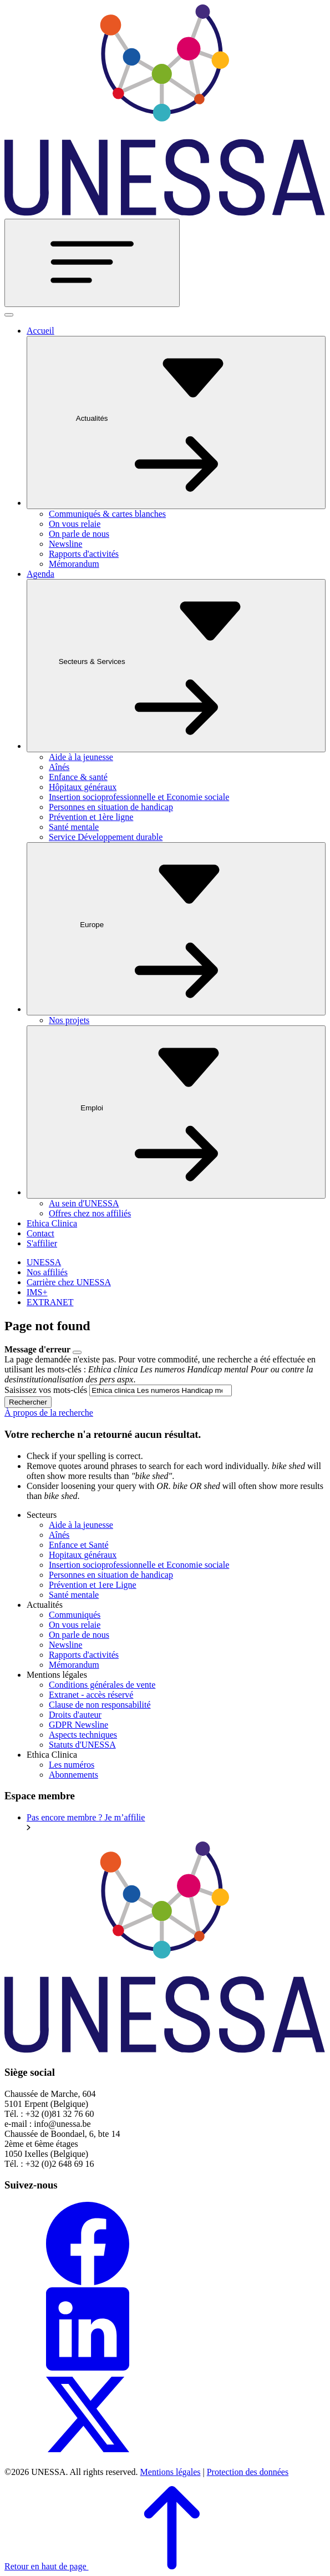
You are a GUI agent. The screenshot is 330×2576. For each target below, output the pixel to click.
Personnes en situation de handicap (111, 807)
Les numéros (71, 1764)
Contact (40, 1233)
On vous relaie (74, 524)
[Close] (77, 1352)
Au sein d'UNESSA (84, 1203)
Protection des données (248, 2472)
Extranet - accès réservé (91, 1694)
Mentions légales (170, 2472)
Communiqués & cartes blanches (107, 514)
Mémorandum (74, 563)
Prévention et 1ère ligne (91, 817)
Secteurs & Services (176, 665)
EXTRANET (50, 1302)
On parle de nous (79, 534)
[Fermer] (8, 314)
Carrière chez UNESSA (69, 1282)
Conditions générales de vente (102, 1684)
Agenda (40, 573)
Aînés (59, 767)
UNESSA (44, 1262)
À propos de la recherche (48, 1412)
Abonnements (73, 1774)
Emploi (175, 1111)
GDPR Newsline (78, 1724)
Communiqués (74, 1614)
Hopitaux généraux (82, 1554)
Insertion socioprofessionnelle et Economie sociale (139, 797)
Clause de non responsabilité (100, 1704)
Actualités (176, 422)
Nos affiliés (47, 1272)
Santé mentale (74, 827)
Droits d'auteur (75, 1714)
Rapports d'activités (84, 554)
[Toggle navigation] (92, 263)
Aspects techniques (83, 1734)
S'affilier (42, 1243)
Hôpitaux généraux (82, 787)
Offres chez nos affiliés (90, 1213)
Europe (176, 928)
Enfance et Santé (79, 1544)
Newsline (65, 544)
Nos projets (69, 1020)
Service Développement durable (106, 837)
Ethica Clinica (52, 1223)
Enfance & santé (78, 777)
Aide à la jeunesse (81, 757)
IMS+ (37, 1292)
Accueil (40, 330)
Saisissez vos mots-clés (45, 1390)
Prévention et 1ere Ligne (92, 1584)
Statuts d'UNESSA (82, 1744)
